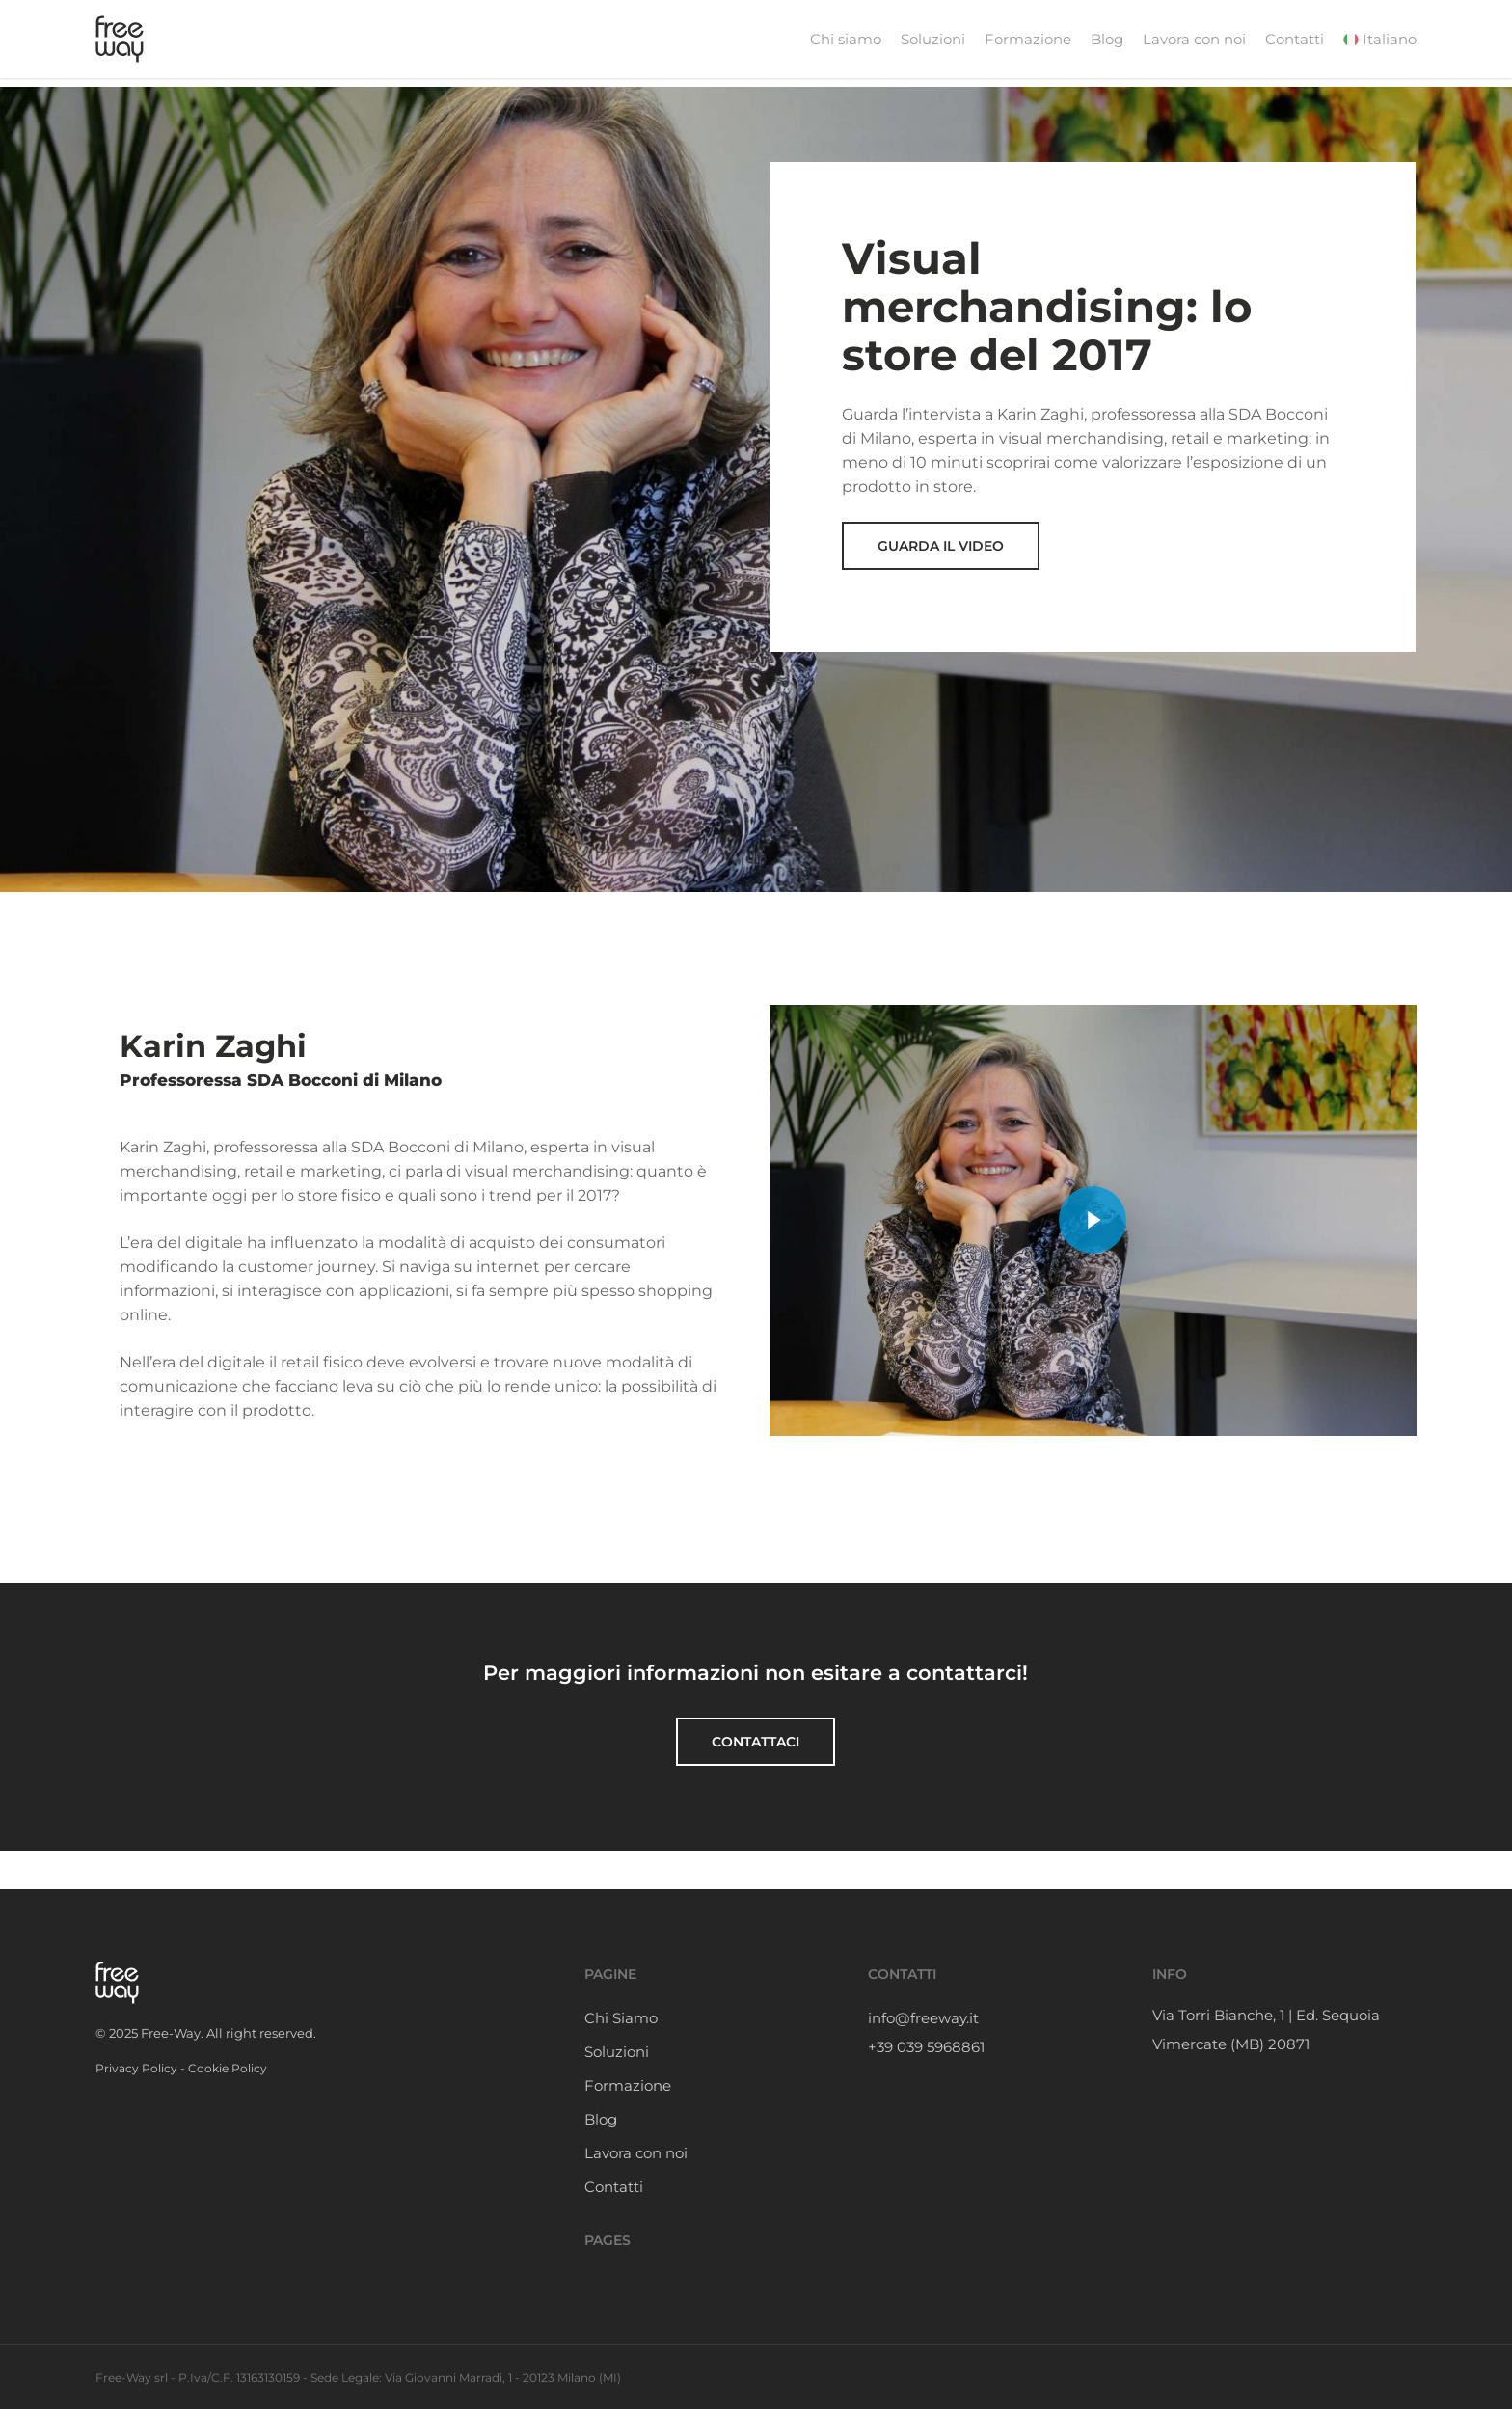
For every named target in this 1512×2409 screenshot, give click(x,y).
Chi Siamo (621, 2018)
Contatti (613, 2187)
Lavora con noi (636, 2153)
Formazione (627, 2085)
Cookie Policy (227, 2068)
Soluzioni (616, 2052)
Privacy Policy (136, 2068)
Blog (600, 2119)
